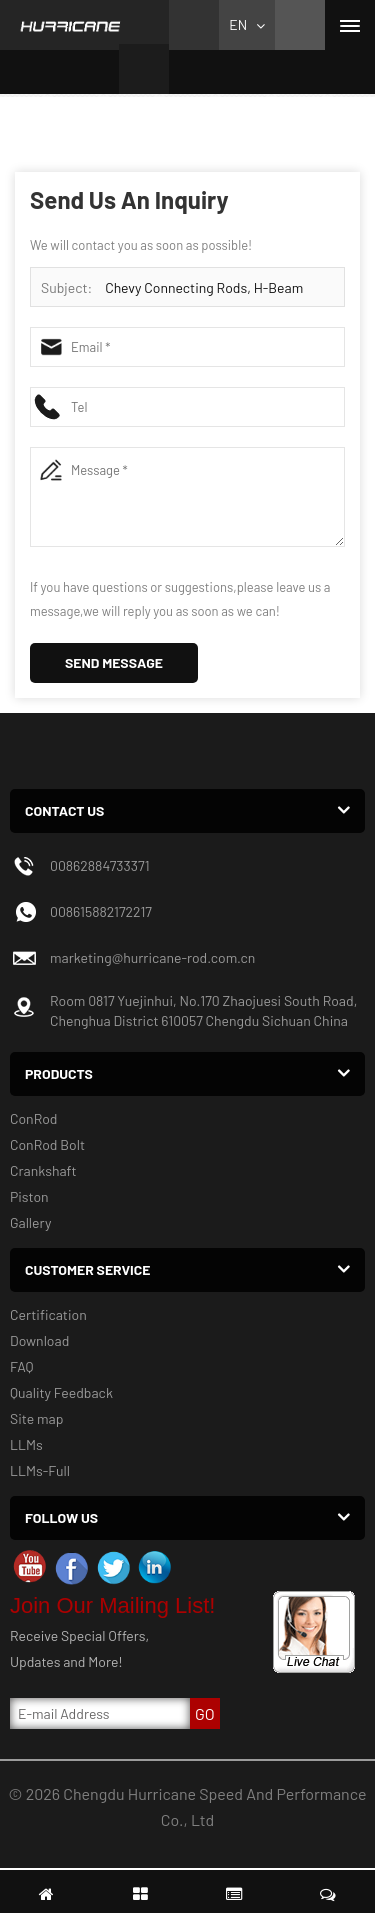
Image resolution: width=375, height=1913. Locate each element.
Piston (29, 1196)
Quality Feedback (61, 1392)
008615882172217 (101, 911)
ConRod (33, 1118)
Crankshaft (43, 1170)
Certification (48, 1314)
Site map (36, 1418)
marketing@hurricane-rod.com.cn (152, 957)
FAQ (22, 1366)
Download (39, 1340)
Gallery (30, 1222)
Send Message (114, 662)
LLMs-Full (40, 1470)
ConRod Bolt (47, 1144)
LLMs (26, 1444)
